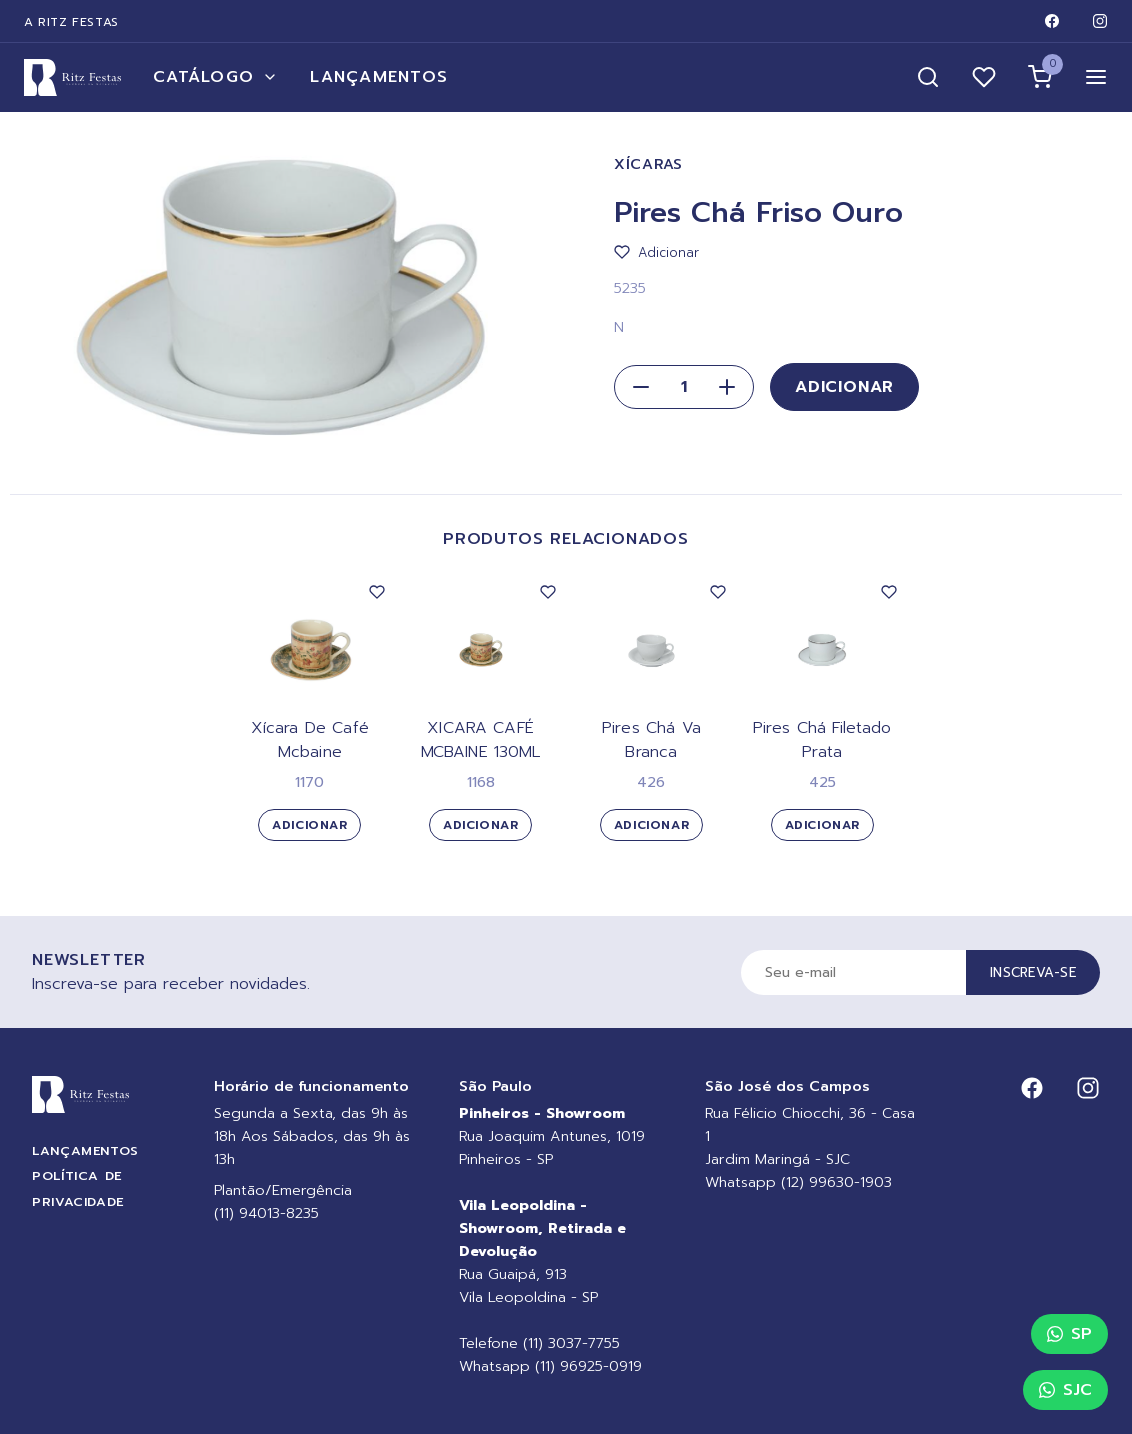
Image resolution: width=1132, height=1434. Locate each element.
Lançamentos (379, 77)
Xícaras (648, 164)
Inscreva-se (1033, 972)
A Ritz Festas (71, 22)
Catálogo (215, 77)
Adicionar (844, 387)
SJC (1065, 1390)
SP (1069, 1334)
